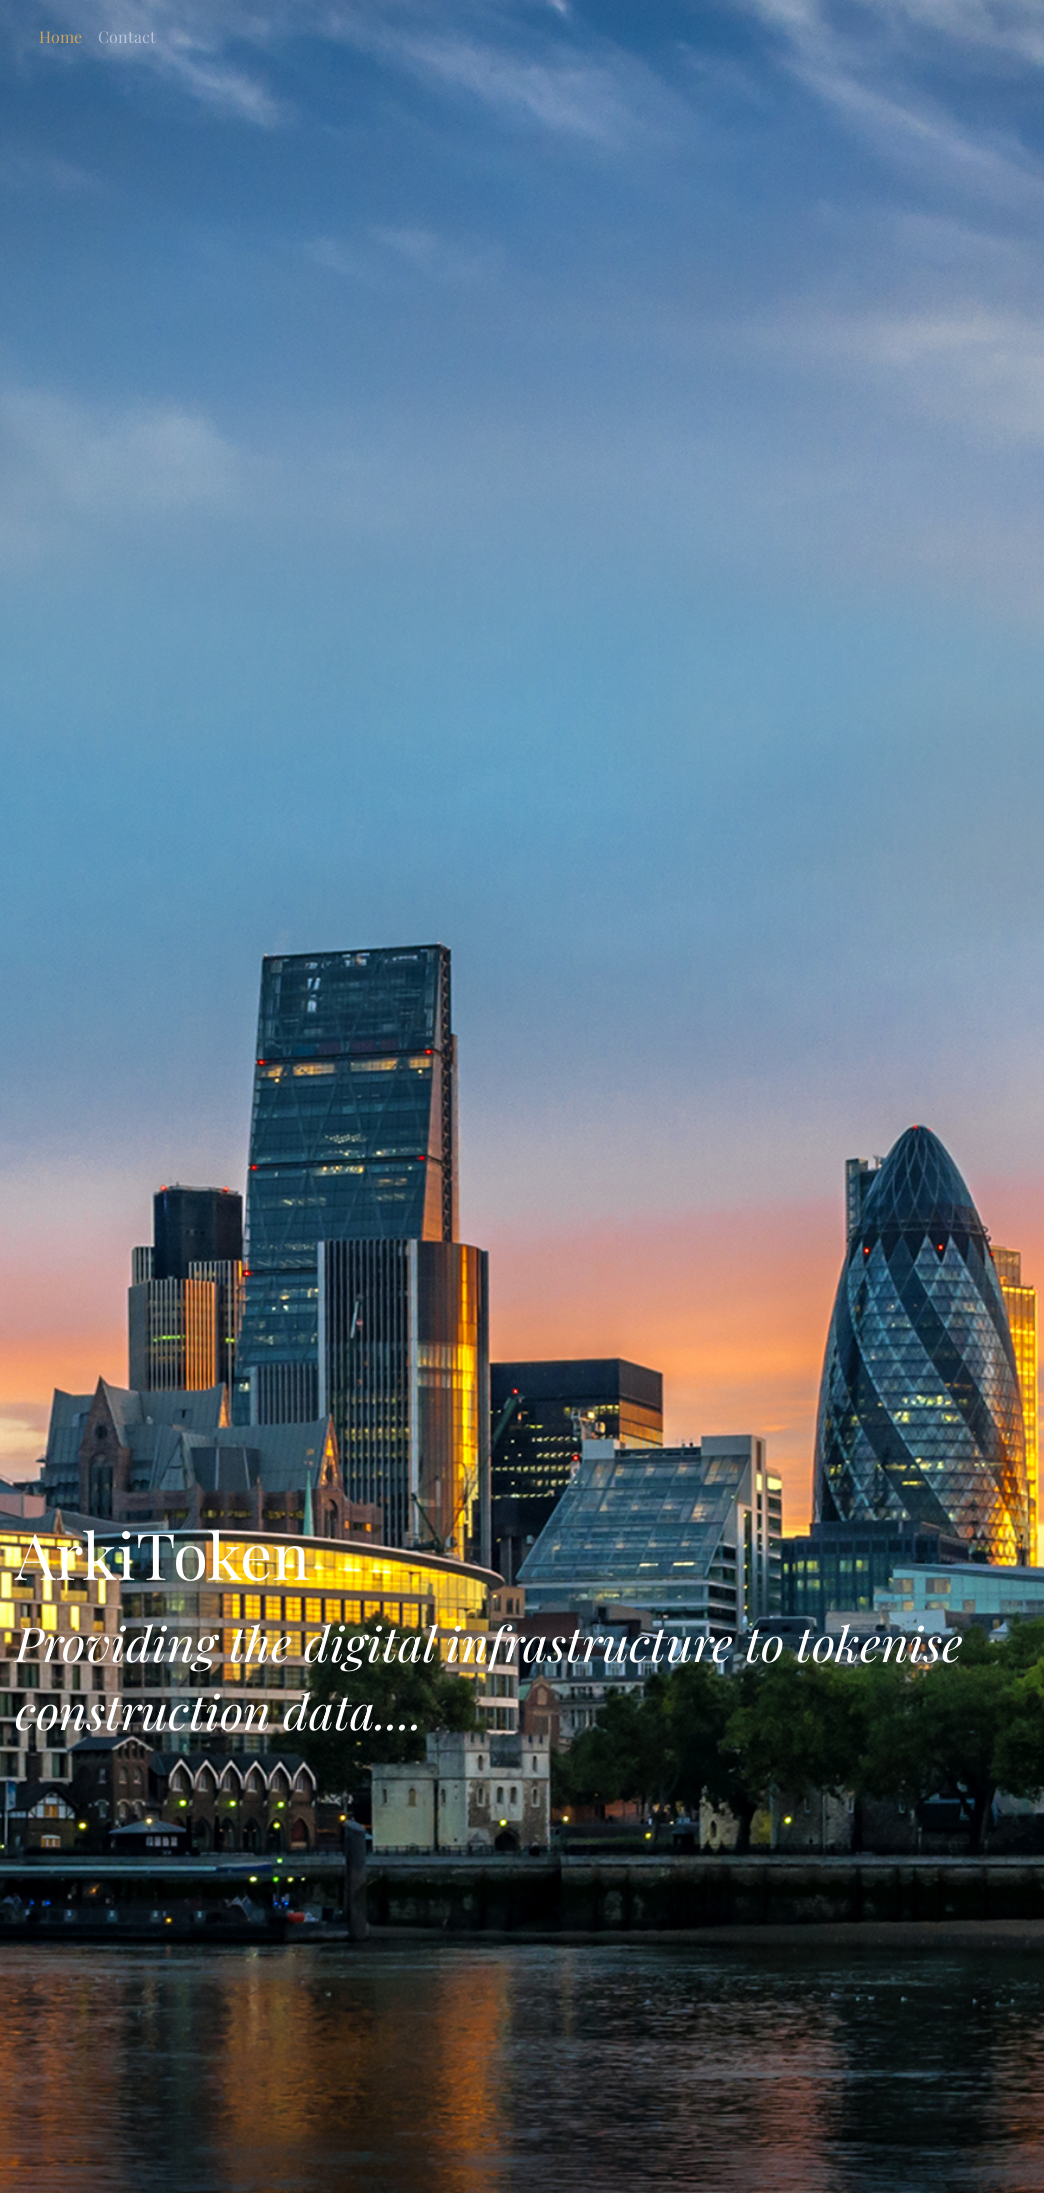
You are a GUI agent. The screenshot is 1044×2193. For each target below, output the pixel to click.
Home (60, 36)
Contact (127, 36)
